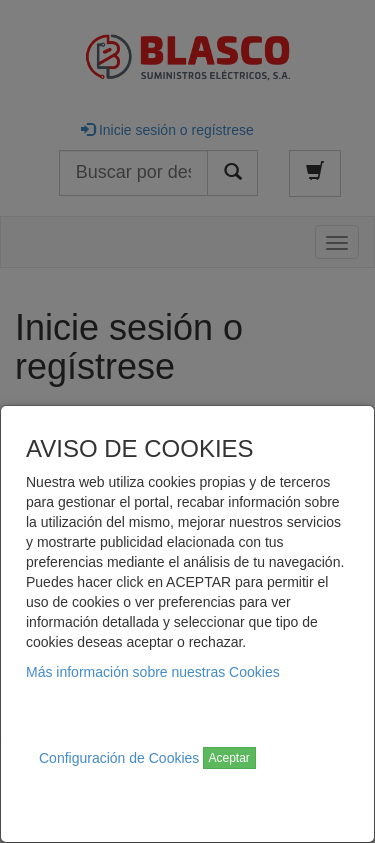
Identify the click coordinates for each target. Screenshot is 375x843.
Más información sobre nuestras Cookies (153, 672)
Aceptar (229, 758)
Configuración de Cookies (119, 758)
